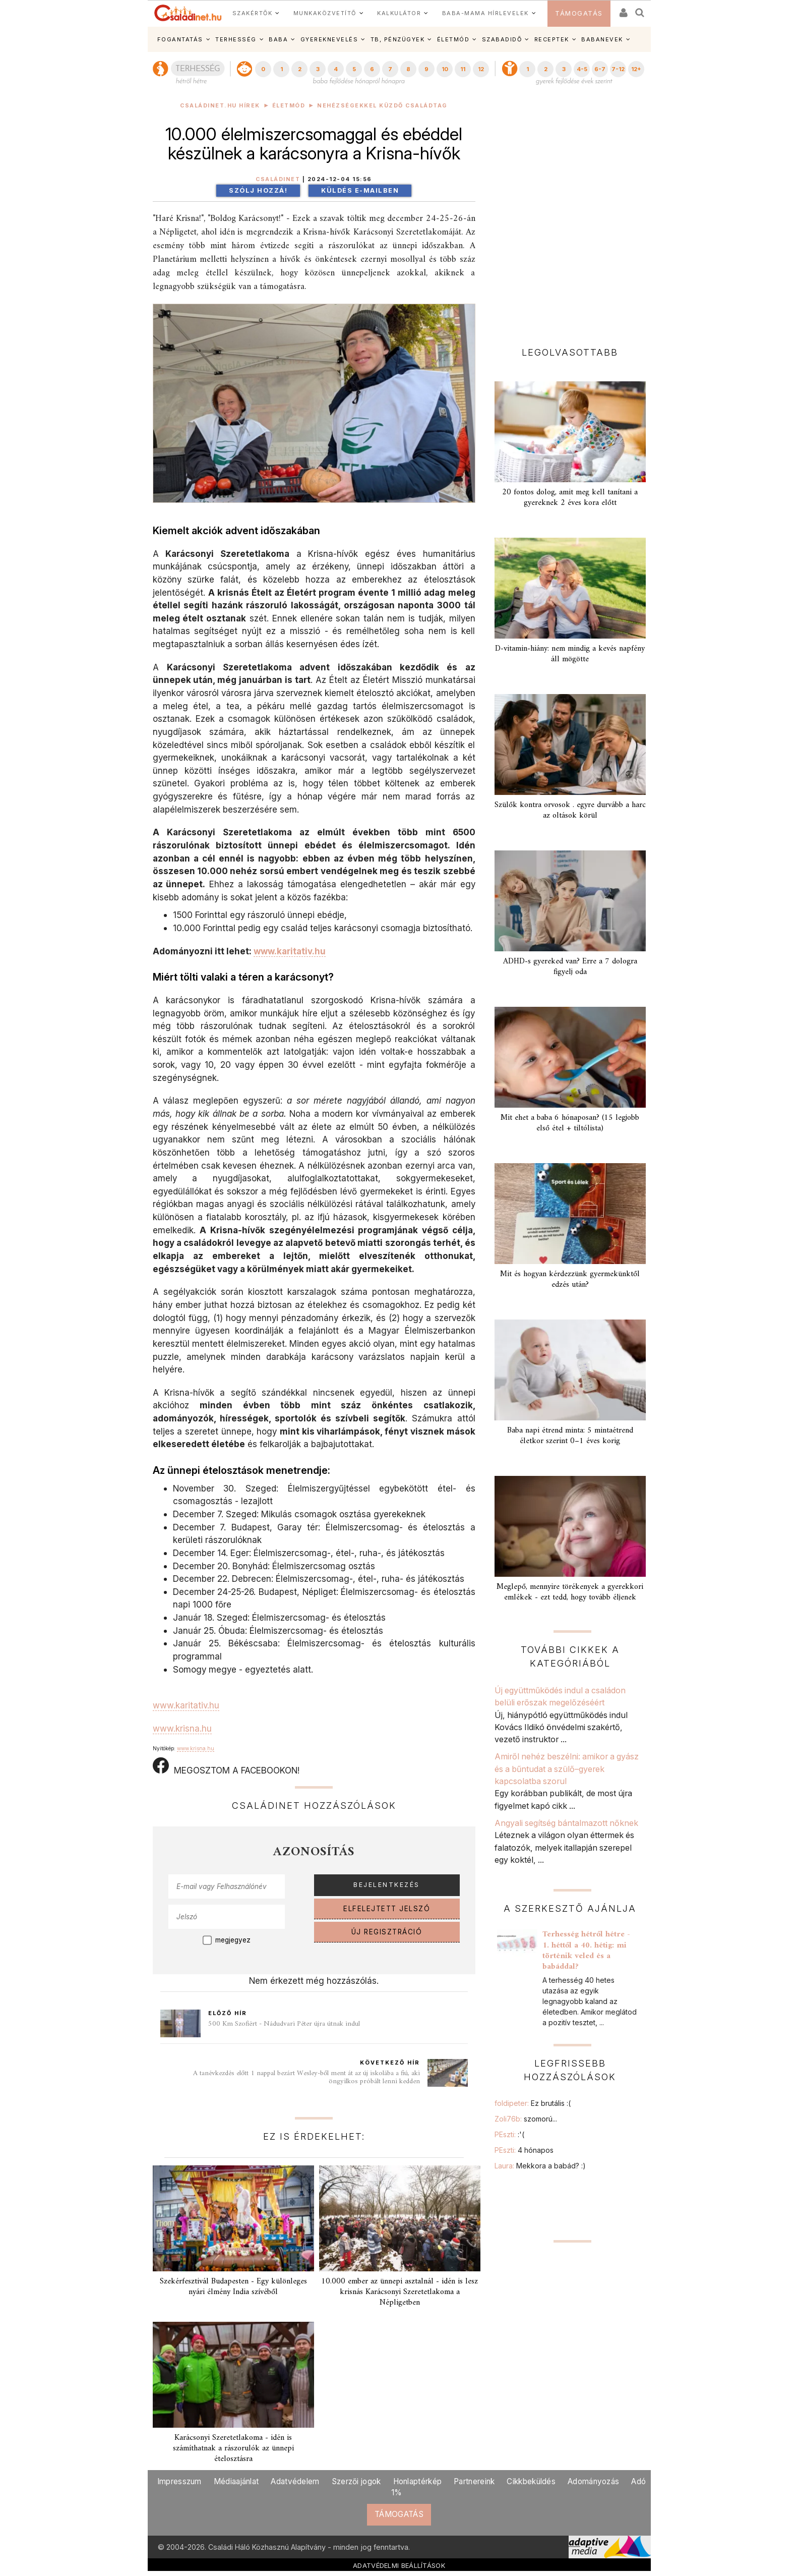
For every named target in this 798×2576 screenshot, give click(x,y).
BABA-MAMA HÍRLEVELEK (485, 13)
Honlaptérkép (417, 2481)
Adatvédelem (295, 2481)
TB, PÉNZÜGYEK (398, 39)
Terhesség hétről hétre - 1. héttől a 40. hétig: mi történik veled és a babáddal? (586, 1950)
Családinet (278, 179)
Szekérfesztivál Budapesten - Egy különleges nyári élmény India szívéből (233, 2286)
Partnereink (474, 2481)
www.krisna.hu (182, 1728)
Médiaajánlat (236, 2481)
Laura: (540, 2165)
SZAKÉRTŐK (252, 13)
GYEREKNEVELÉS (329, 39)
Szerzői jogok (356, 2481)
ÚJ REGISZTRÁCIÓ (386, 1932)
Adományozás (593, 2481)
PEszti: (509, 2134)
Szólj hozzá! (258, 190)
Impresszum (179, 2481)
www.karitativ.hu (290, 951)
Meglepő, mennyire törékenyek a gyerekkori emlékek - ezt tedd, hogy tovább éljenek (570, 1592)
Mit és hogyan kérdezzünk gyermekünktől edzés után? (570, 1279)
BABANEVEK (602, 39)
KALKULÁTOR (399, 13)
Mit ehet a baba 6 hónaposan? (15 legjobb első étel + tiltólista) (570, 1123)
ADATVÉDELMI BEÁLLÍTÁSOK (399, 2565)
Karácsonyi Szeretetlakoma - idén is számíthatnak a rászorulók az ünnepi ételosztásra (233, 2448)
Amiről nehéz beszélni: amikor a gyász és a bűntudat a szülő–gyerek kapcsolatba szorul (567, 1768)
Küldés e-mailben (360, 190)
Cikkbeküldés (531, 2481)
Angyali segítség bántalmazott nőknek (566, 1823)
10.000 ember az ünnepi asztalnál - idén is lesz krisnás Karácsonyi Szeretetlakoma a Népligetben (399, 2292)
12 (481, 69)
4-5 (582, 69)
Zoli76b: (526, 2118)
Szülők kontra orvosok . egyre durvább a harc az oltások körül (570, 810)
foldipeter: (533, 2103)
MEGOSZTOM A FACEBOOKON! (226, 1766)
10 (445, 69)
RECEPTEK (551, 39)
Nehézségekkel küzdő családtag (382, 105)
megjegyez (233, 1940)
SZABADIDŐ (502, 39)
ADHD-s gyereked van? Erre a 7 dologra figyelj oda (570, 966)
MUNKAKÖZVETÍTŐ (324, 13)
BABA (278, 39)
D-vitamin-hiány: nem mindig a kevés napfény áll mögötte (570, 654)
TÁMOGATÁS (579, 13)
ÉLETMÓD (453, 39)
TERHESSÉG (236, 39)
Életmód (288, 105)
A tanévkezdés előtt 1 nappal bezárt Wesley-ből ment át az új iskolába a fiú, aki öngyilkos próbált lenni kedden (306, 2077)
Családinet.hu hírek (220, 105)
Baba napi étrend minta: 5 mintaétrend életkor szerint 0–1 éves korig (570, 1435)
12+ (636, 69)
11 (462, 69)
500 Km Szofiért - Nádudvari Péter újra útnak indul (284, 2024)
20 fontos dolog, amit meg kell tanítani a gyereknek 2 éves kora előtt (570, 497)
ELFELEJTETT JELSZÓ (386, 1909)
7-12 (618, 69)
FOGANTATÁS (180, 39)
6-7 (599, 69)
